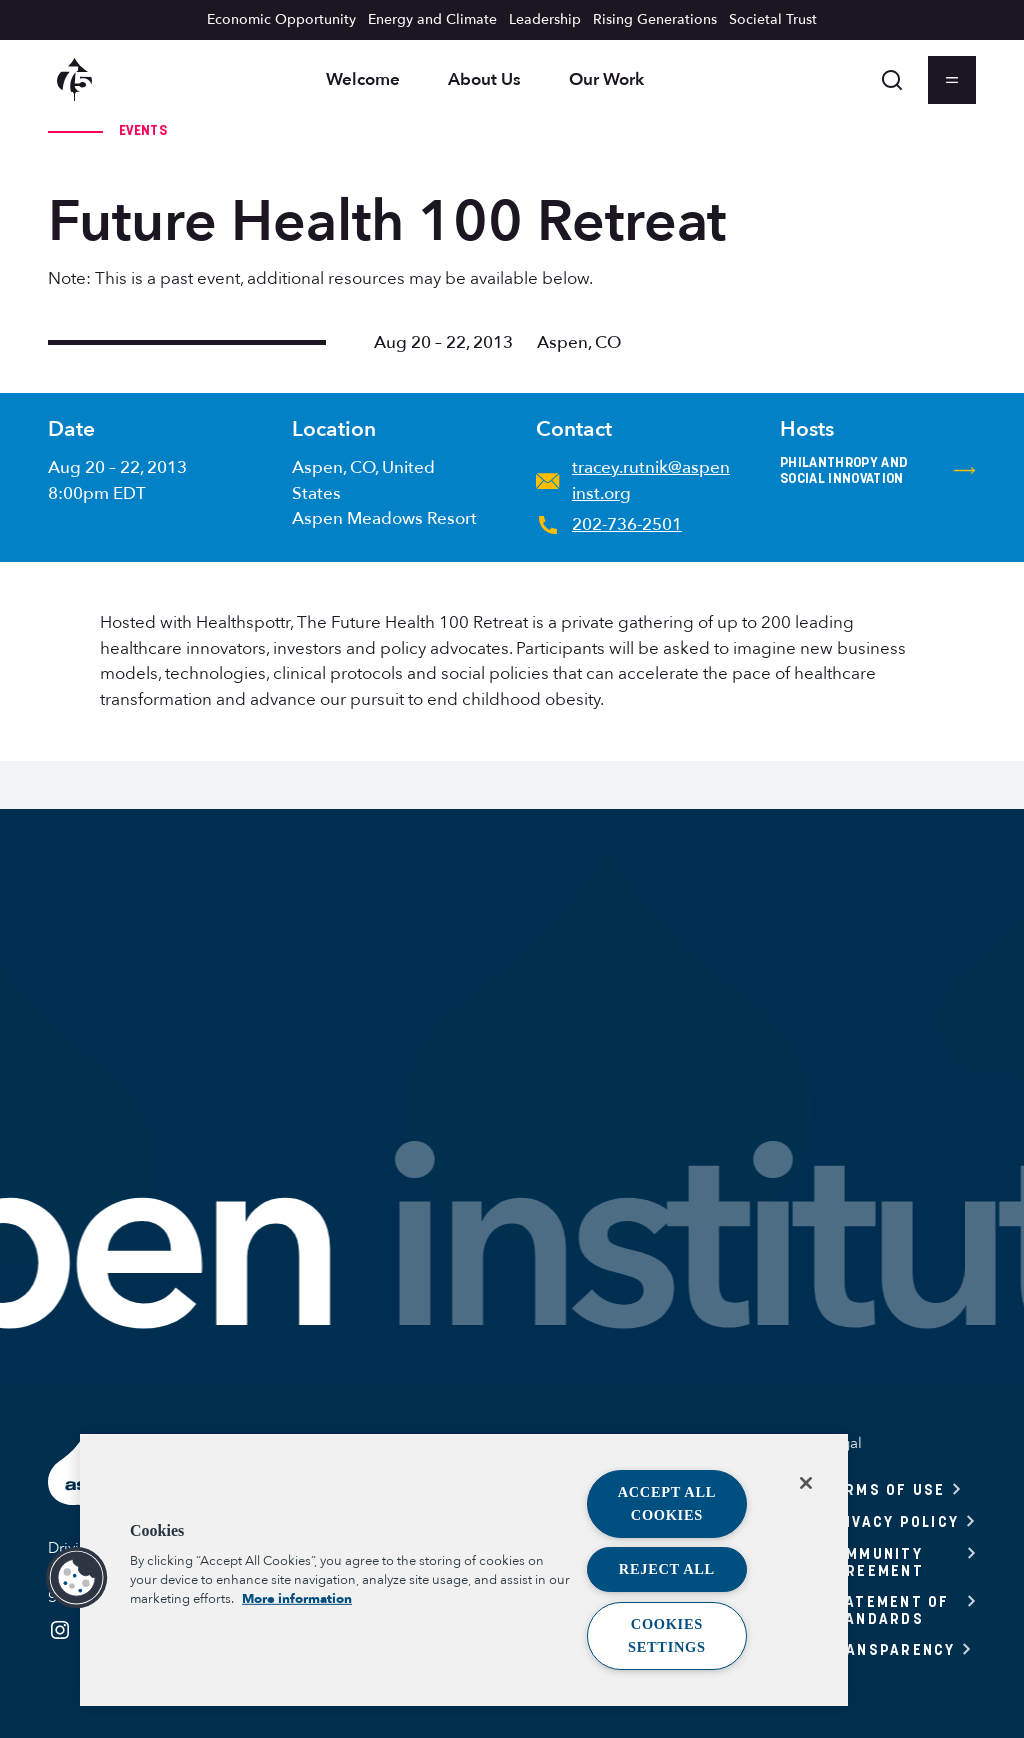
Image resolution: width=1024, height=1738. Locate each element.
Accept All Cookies (667, 1503)
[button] (77, 1578)
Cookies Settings (667, 1635)
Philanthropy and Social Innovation (878, 470)
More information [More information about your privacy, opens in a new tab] (297, 1599)
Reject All (667, 1569)
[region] (464, 1570)
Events (143, 130)
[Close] (806, 1483)
